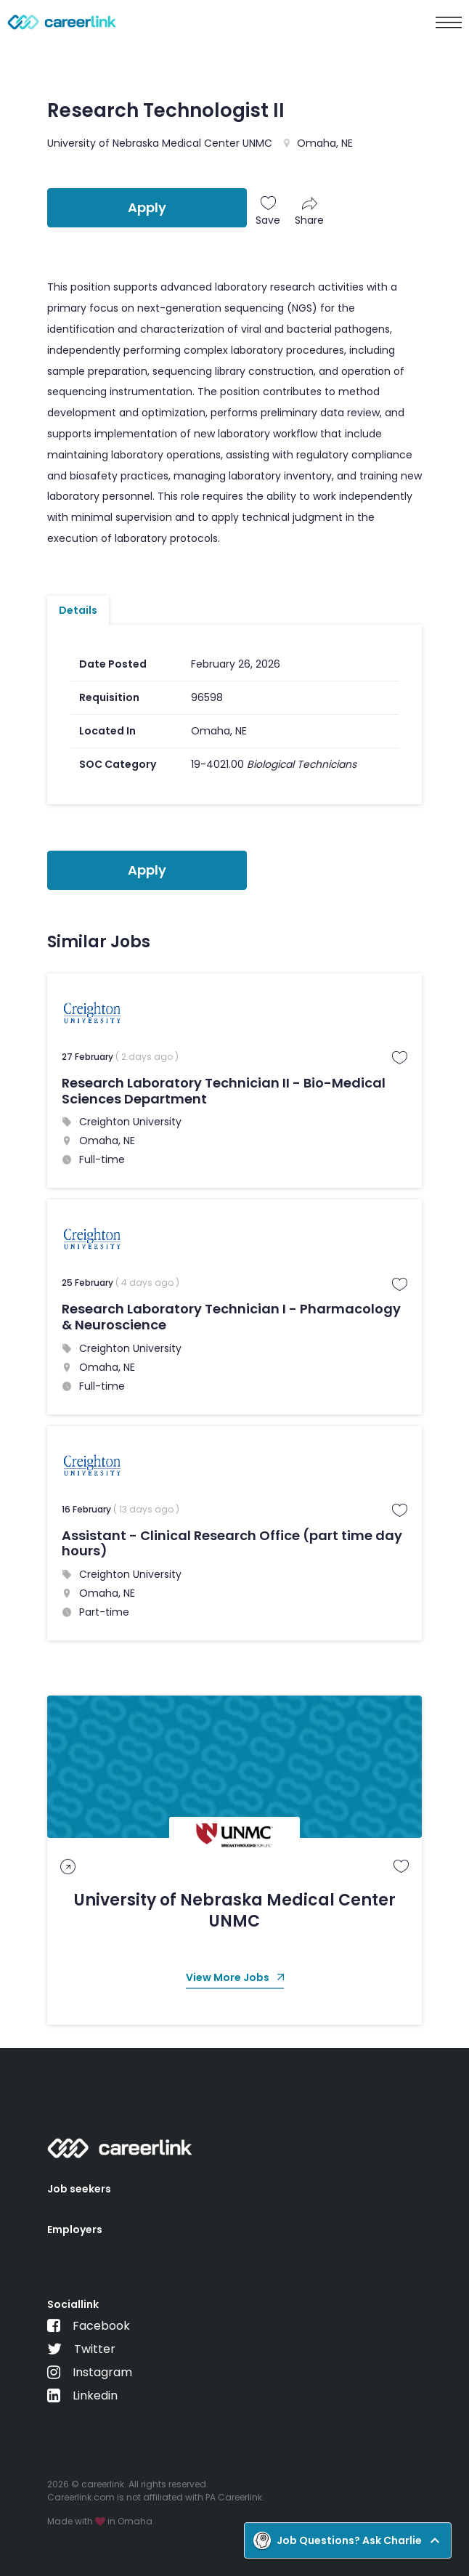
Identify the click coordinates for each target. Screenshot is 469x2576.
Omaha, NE (325, 143)
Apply (147, 207)
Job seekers (79, 2189)
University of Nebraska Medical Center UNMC (159, 143)
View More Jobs (235, 1978)
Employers (74, 2229)
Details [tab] (78, 610)
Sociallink (73, 2304)
